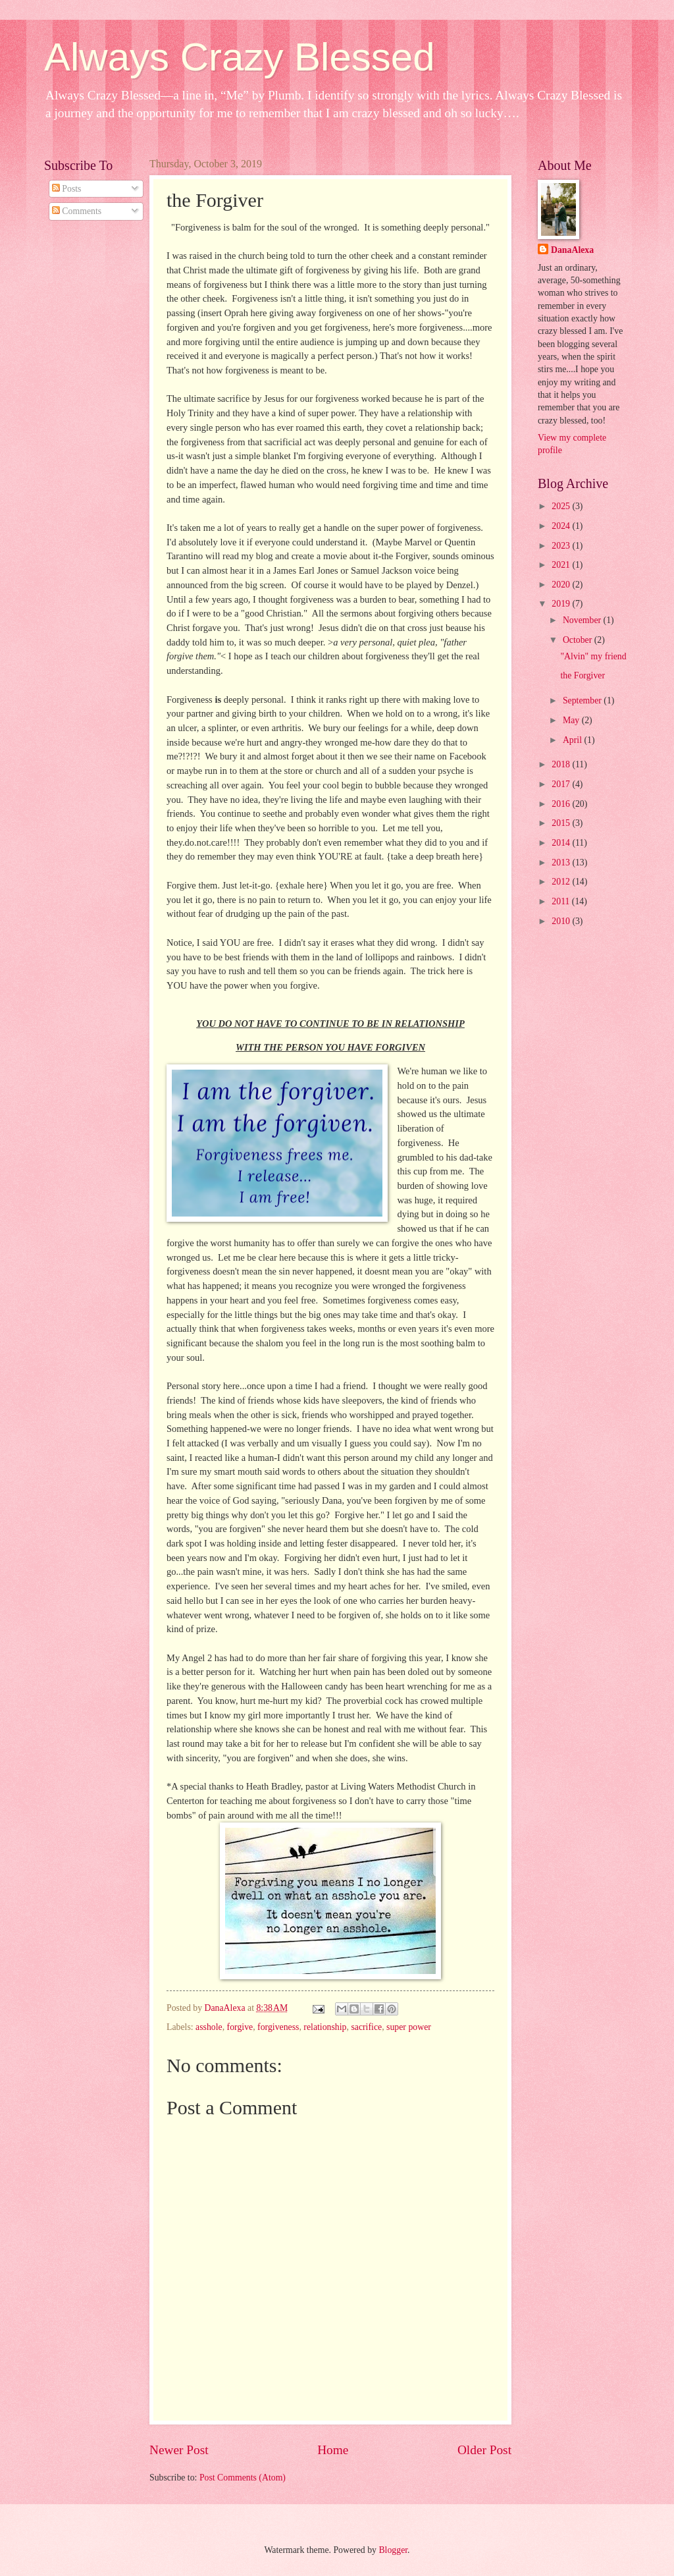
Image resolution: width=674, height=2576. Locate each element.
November (583, 620)
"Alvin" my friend (593, 656)
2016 (562, 804)
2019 (562, 604)
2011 (562, 901)
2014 (562, 843)
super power (408, 2027)
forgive (240, 2027)
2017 (562, 784)
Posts (67, 189)
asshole (208, 2027)
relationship (324, 2027)
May (572, 720)
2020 (562, 584)
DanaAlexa (572, 250)
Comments (76, 211)
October (578, 640)
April (573, 740)
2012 (562, 882)
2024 (562, 526)
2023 (562, 546)
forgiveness (278, 2027)
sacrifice (366, 2027)
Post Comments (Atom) (242, 2477)
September (583, 700)
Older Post (484, 2450)
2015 (562, 823)
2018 (562, 764)
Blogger (392, 2550)
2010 (562, 921)
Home (332, 2450)
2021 (562, 565)
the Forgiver (582, 675)
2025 (562, 506)
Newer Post (179, 2450)
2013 (562, 862)
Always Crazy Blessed (239, 57)
